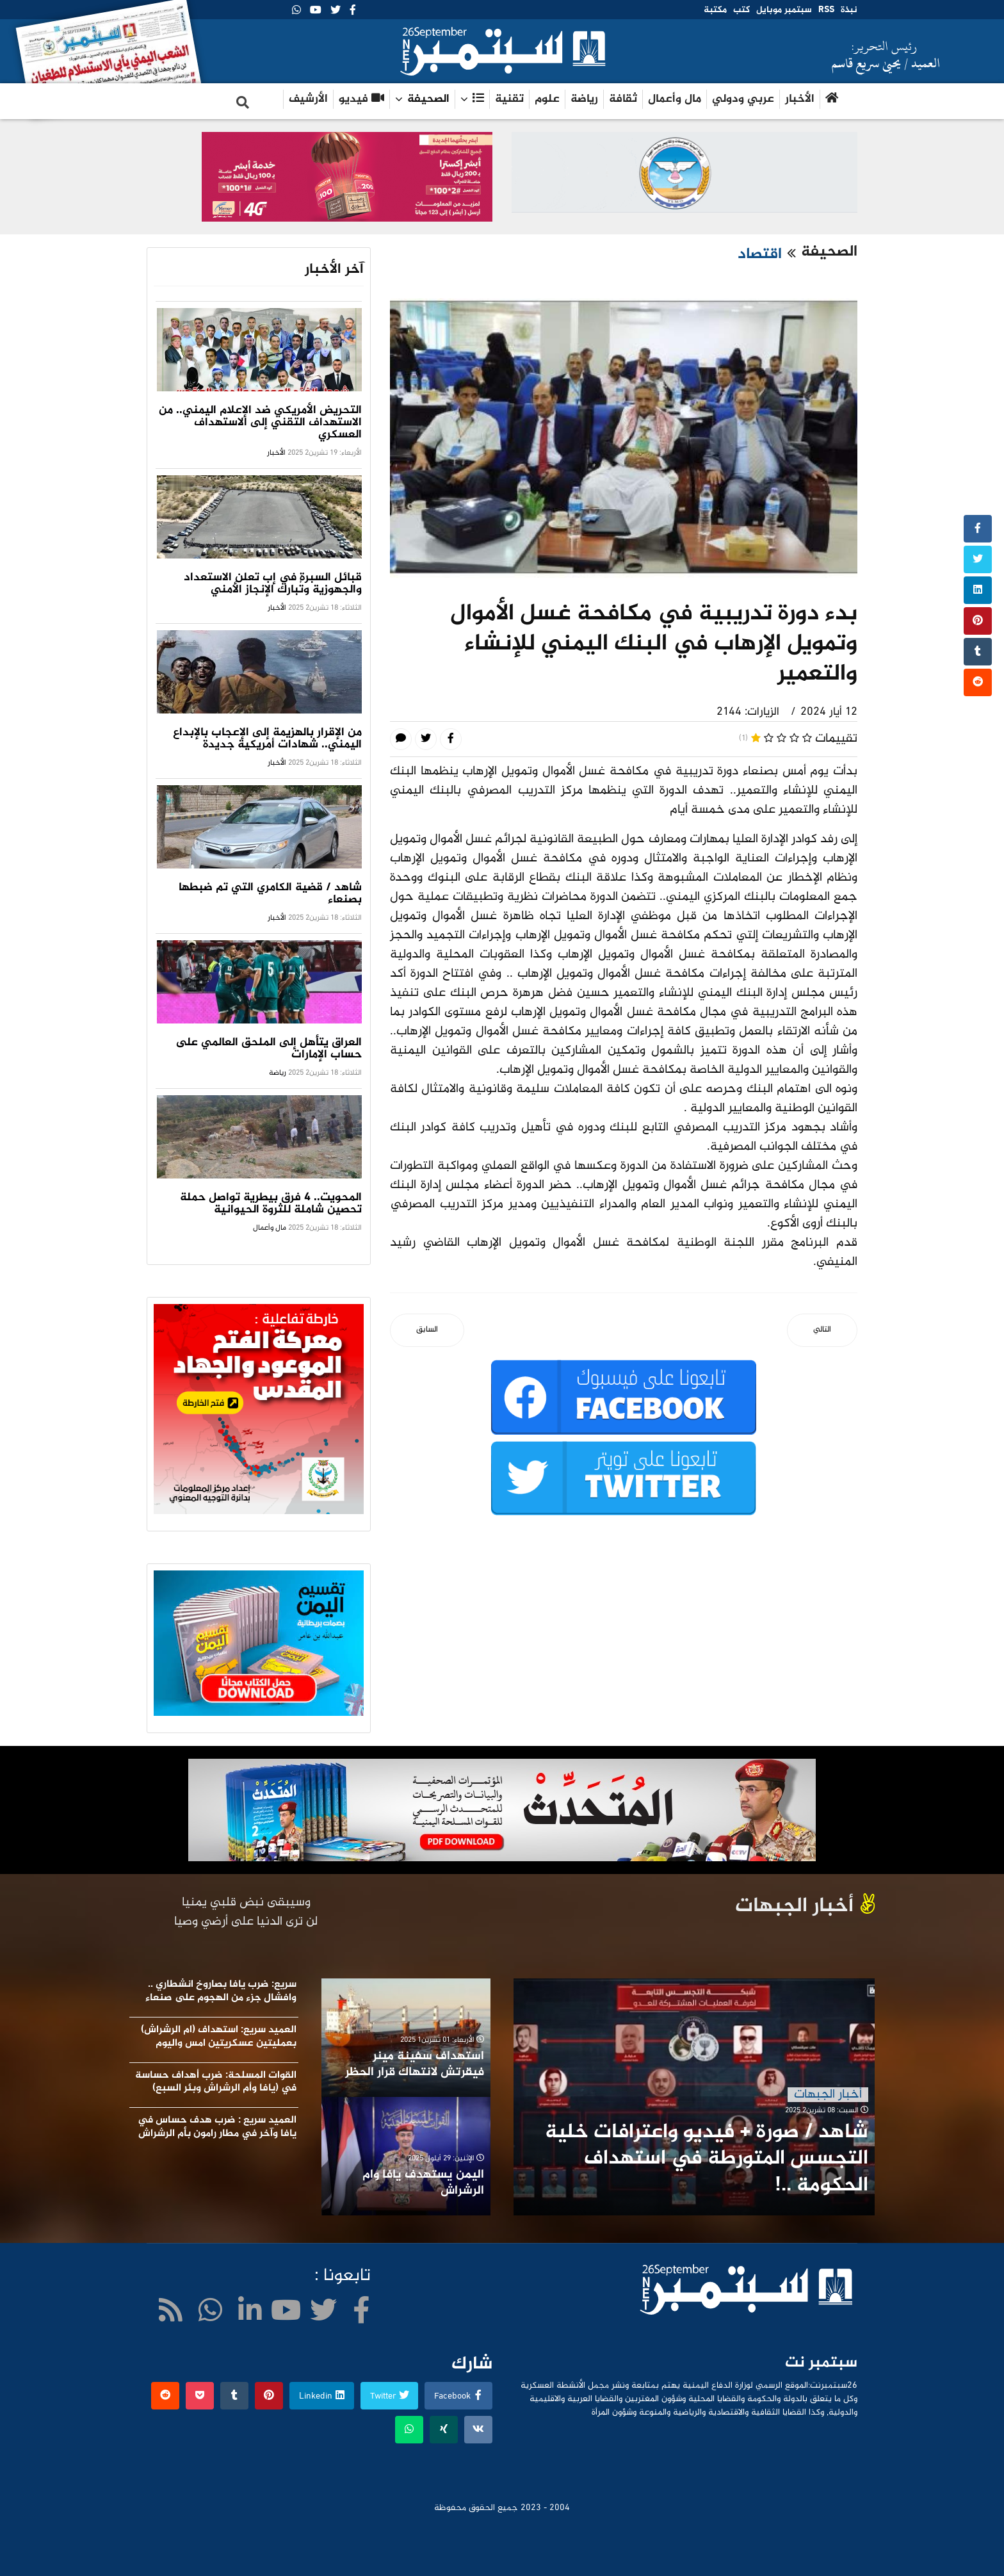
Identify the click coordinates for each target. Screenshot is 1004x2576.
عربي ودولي (743, 99)
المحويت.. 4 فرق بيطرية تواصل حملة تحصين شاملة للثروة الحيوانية (271, 1203)
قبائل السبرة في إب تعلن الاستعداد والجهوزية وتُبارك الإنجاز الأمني (273, 583)
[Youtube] (315, 11)
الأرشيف (308, 99)
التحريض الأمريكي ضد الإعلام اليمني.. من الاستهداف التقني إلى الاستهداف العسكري (260, 422)
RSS (826, 10)
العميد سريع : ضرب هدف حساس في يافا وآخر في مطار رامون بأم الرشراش (217, 2127)
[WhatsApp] (296, 11)
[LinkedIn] (250, 2314)
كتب (741, 10)
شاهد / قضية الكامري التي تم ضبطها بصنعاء (270, 893)
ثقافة (623, 99)
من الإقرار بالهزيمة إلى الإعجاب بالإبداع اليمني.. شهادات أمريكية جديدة (267, 738)
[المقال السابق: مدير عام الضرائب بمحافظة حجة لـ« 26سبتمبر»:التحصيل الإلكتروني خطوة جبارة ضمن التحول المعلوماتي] (427, 1331)
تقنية (509, 99)
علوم (547, 99)
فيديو (361, 99)
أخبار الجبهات (828, 2094)
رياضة (584, 99)
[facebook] (353, 11)
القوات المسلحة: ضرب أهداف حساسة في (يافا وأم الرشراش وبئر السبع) (215, 2082)
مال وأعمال (674, 99)
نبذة (849, 10)
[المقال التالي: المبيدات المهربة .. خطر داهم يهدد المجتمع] (822, 1331)
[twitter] (335, 11)
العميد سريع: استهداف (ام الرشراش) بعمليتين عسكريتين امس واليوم (218, 2036)
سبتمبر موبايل (784, 10)
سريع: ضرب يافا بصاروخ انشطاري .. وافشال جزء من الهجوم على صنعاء (220, 1991)
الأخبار (799, 99)
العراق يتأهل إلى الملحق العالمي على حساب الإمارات (268, 1048)
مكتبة (715, 10)
